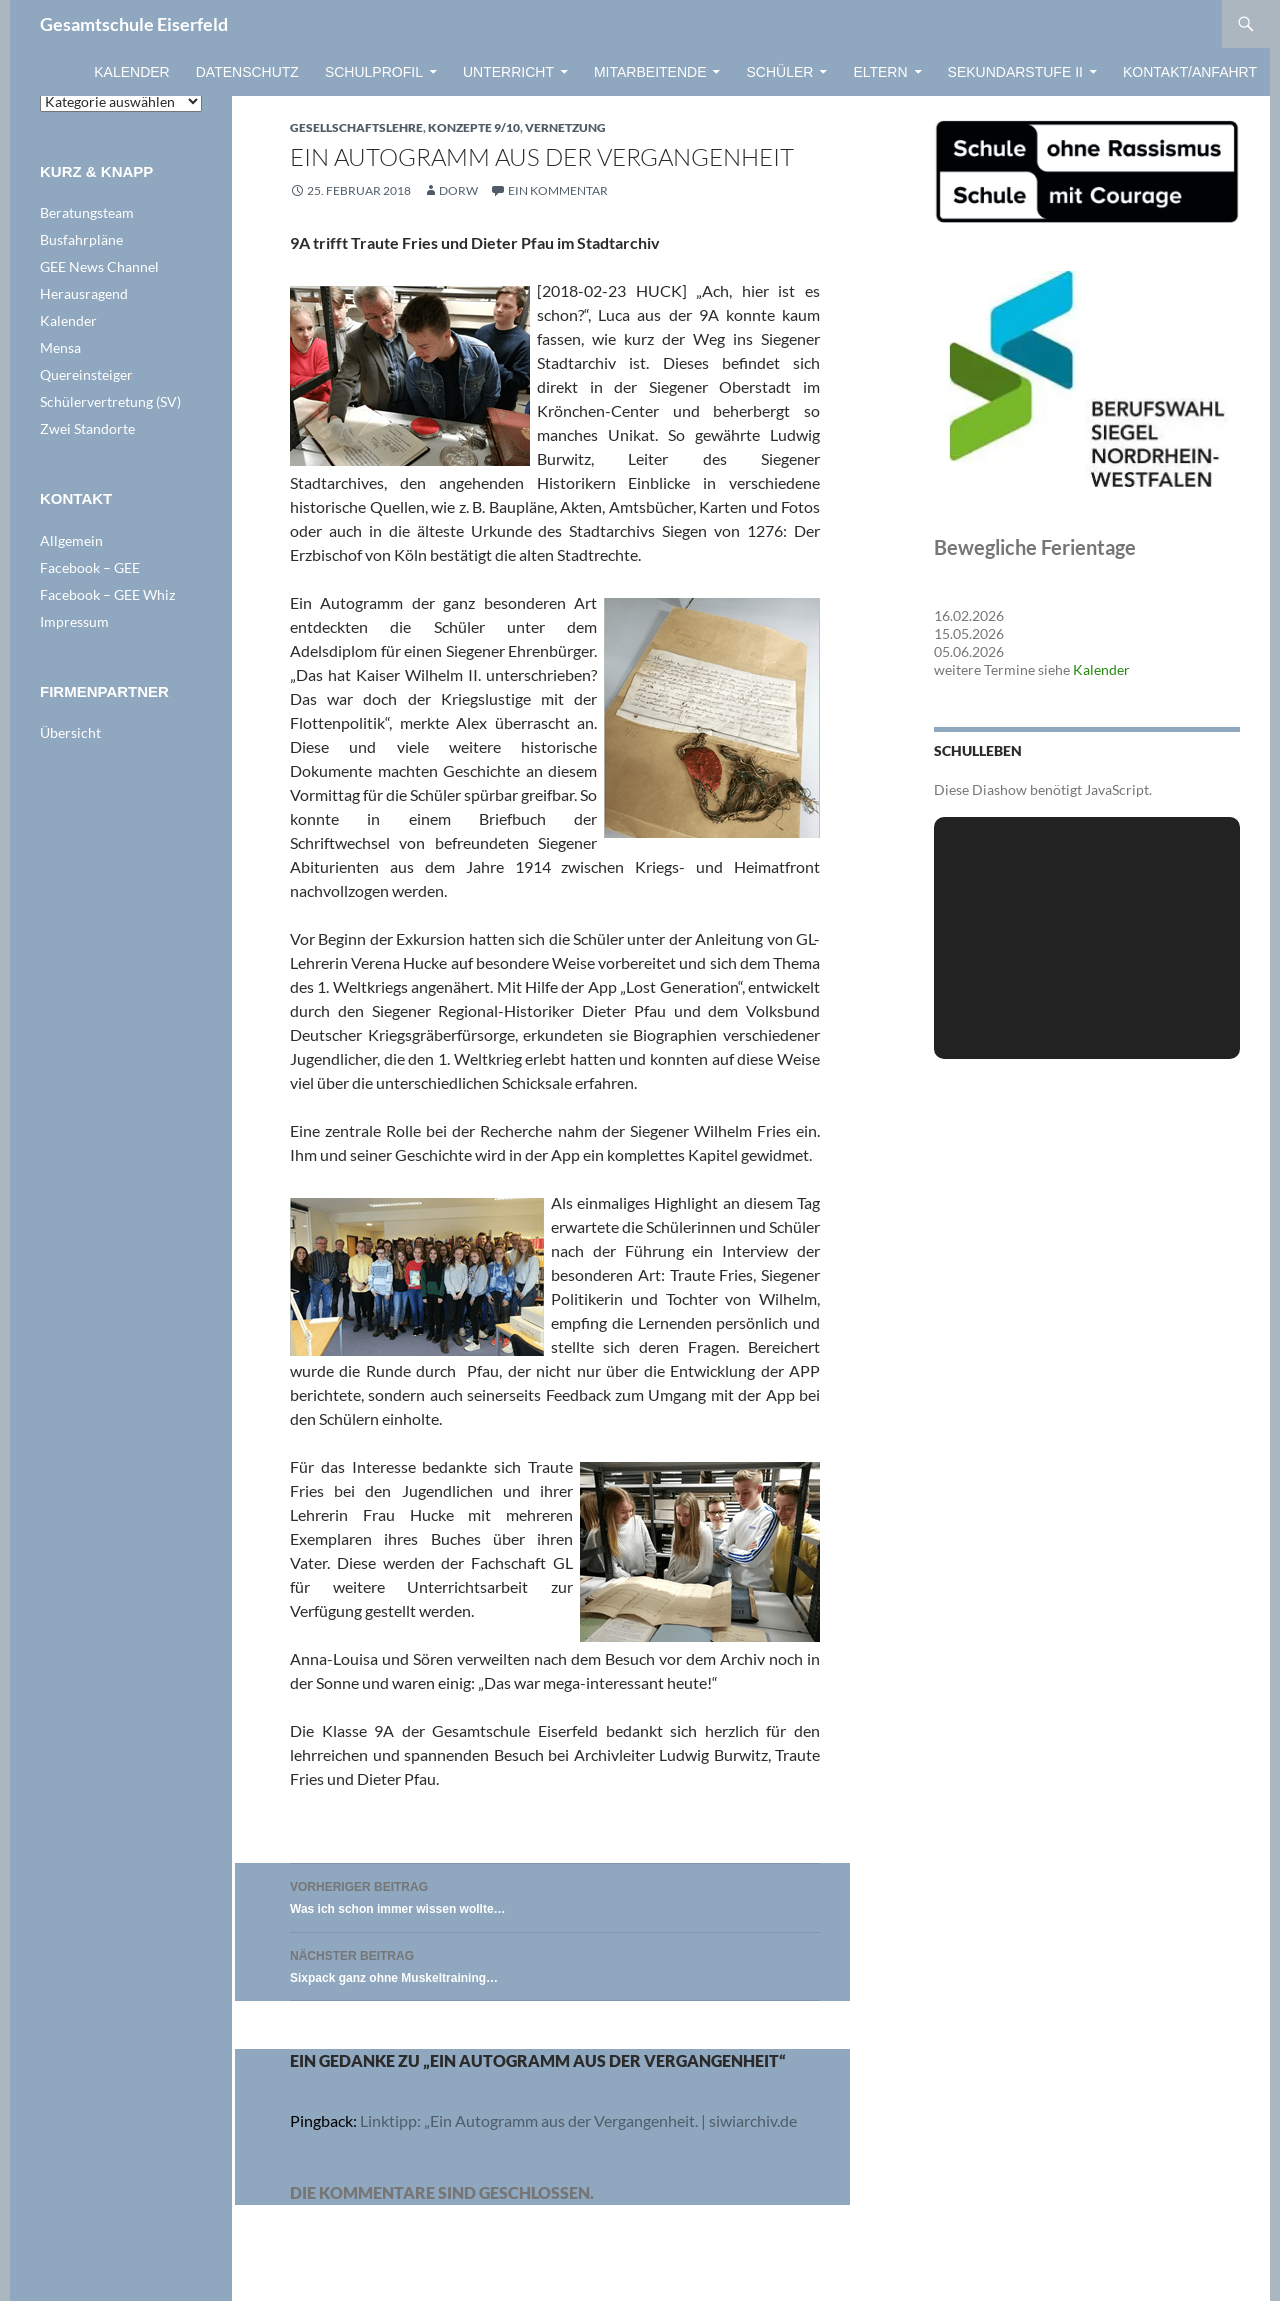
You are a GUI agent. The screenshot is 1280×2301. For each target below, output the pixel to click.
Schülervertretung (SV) (110, 401)
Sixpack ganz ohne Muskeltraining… (555, 1964)
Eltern (880, 72)
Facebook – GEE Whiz (107, 594)
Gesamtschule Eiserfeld (134, 24)
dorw (458, 190)
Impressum (74, 621)
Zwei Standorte (87, 428)
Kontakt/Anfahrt (1190, 72)
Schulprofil (374, 72)
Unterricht (508, 72)
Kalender (131, 72)
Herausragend (84, 293)
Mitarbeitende (650, 72)
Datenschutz (247, 72)
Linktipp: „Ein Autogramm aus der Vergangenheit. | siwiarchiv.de (578, 2120)
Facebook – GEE (90, 567)
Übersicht (70, 732)
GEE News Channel (99, 266)
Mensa (60, 347)
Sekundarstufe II (1015, 72)
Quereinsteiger (86, 374)
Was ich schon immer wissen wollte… (555, 1895)
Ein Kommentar (558, 190)
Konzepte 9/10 (474, 127)
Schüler (779, 72)
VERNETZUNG (565, 127)
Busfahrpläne (81, 239)
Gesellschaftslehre (356, 127)
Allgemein (71, 540)
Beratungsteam (87, 212)
